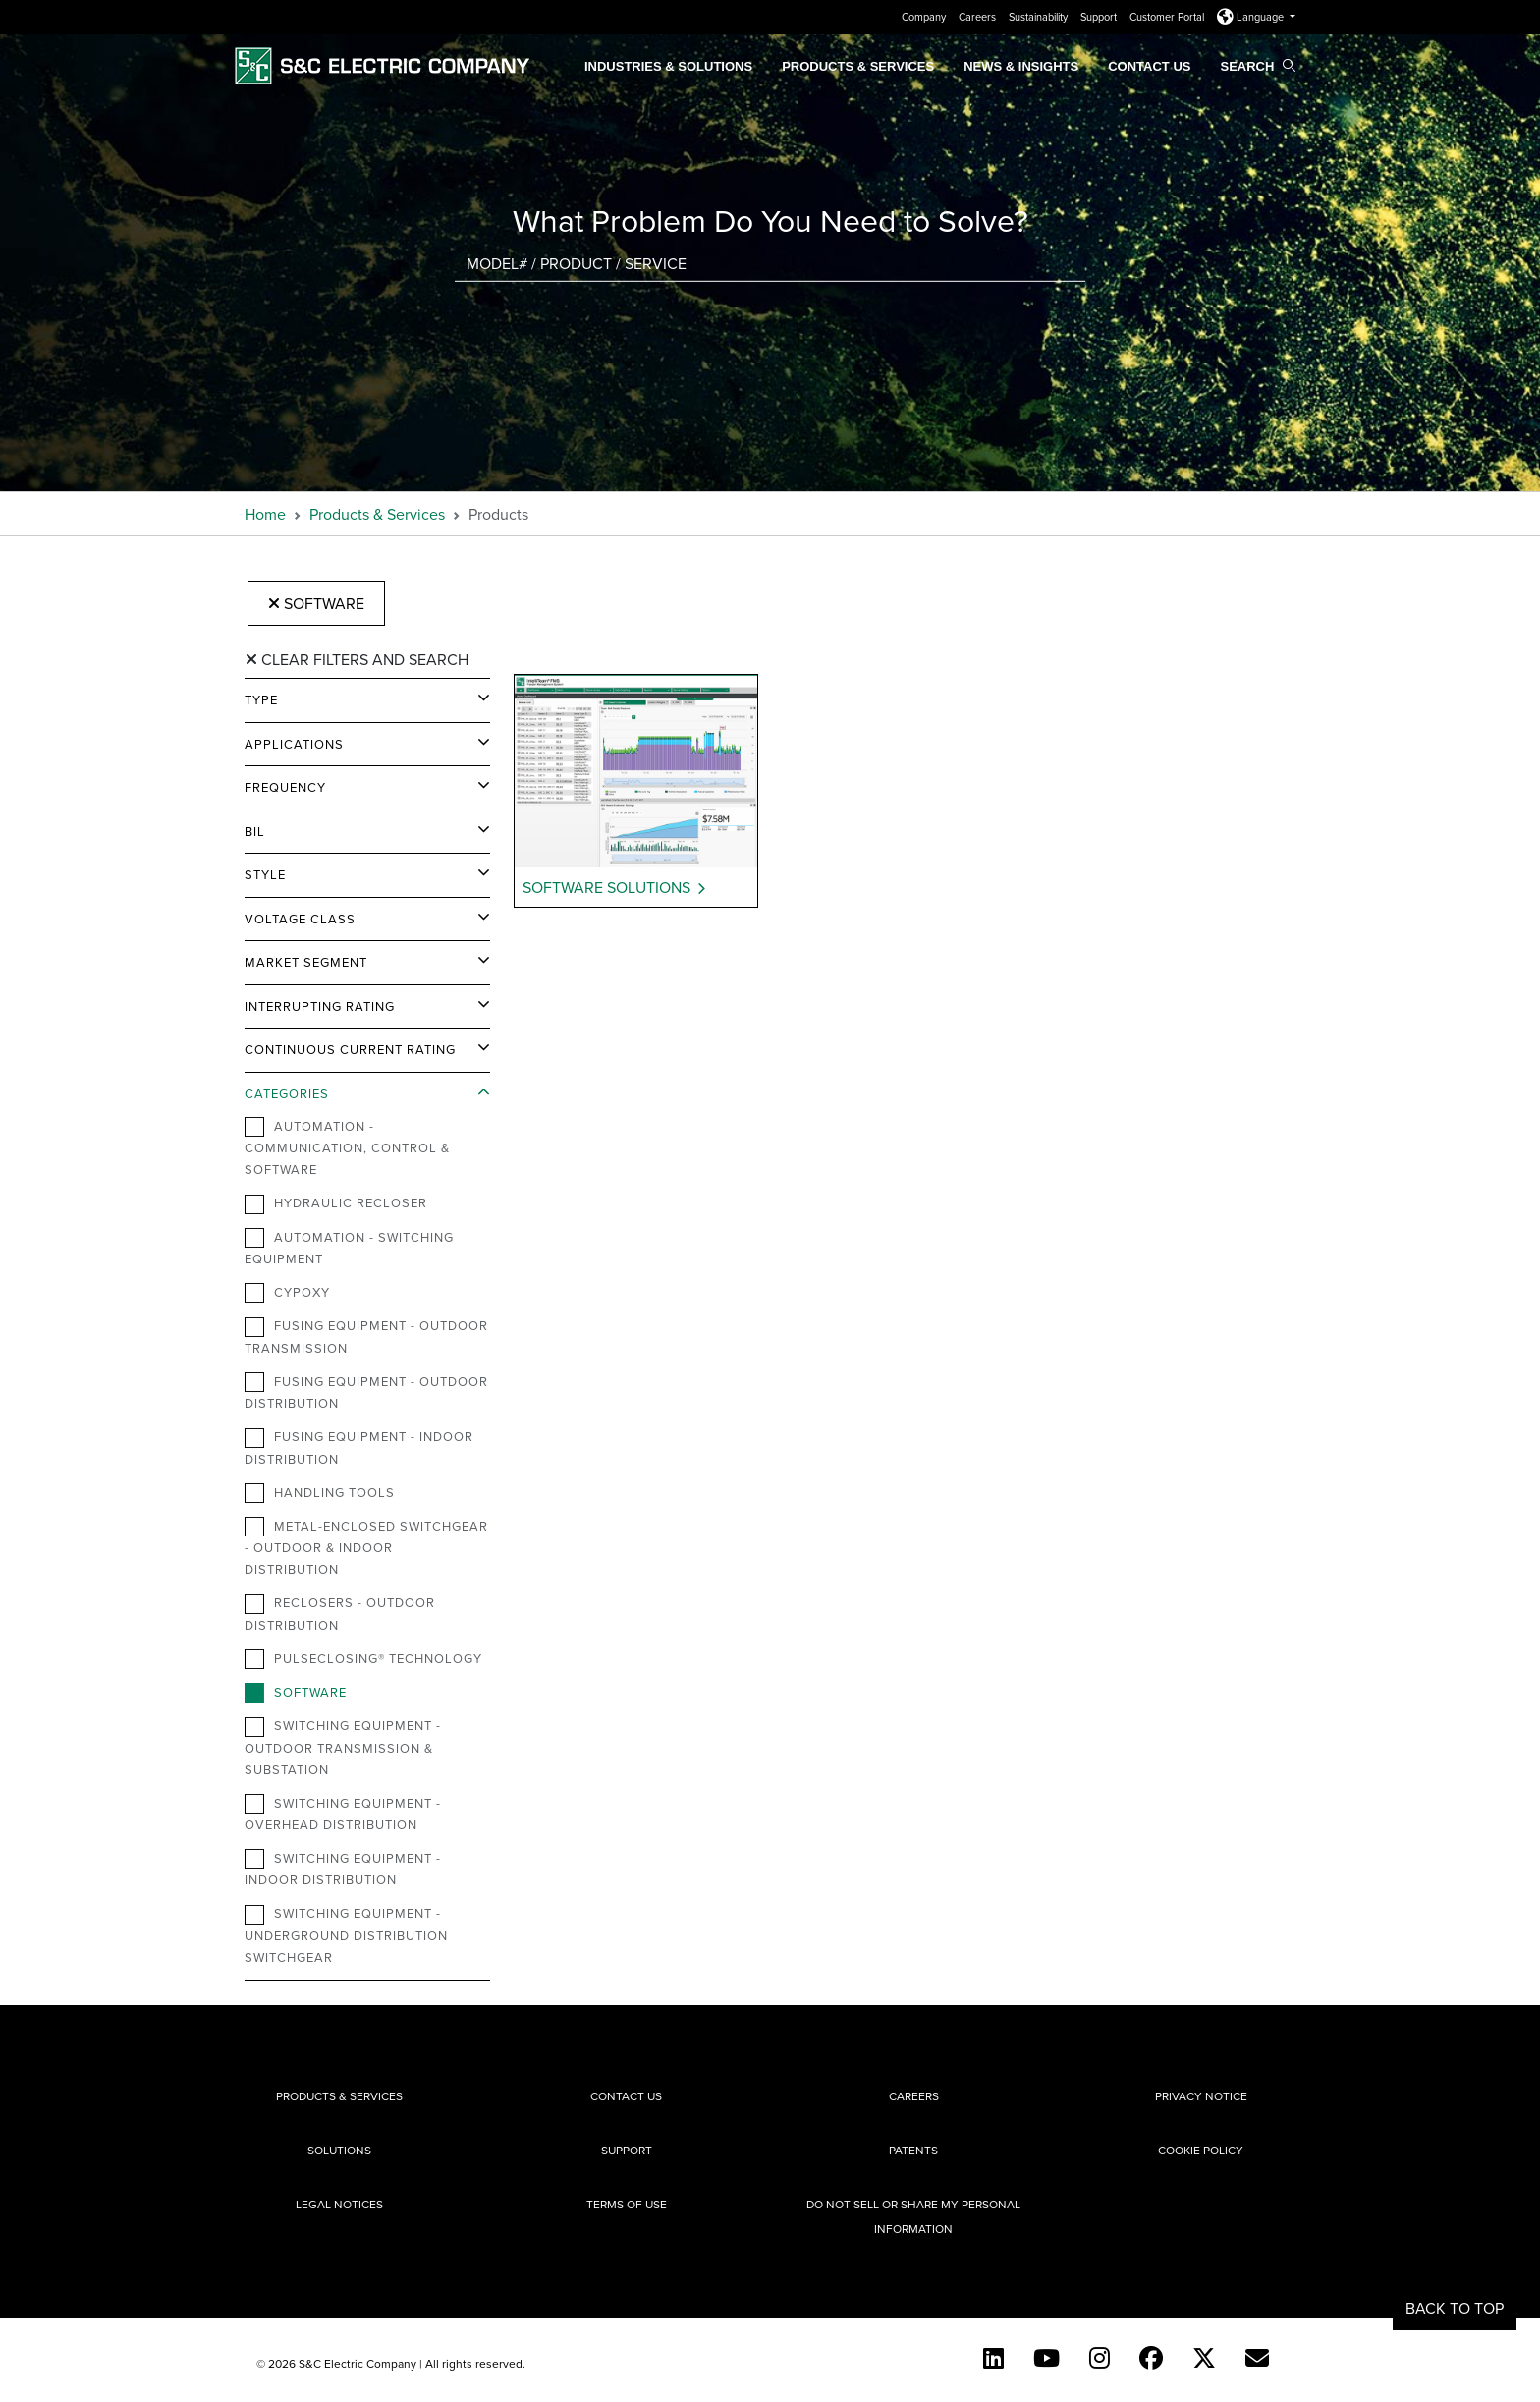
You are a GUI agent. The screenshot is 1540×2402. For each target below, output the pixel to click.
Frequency (285, 787)
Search (1257, 66)
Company (925, 17)
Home (265, 514)
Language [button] (1252, 17)
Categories (287, 1093)
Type (261, 699)
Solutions (339, 2150)
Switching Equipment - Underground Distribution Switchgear (346, 1934)
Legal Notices (339, 2204)
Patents (913, 2150)
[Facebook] (1151, 2357)
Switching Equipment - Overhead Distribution (343, 1813)
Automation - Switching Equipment (349, 1247)
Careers (979, 17)
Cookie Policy (1200, 2150)
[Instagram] (1099, 2357)
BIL (255, 831)
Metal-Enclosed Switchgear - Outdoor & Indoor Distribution (366, 1547)
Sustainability (1040, 17)
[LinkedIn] (993, 2357)
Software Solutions (606, 887)
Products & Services (858, 66)
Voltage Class (300, 918)
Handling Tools (320, 1493)
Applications (294, 744)
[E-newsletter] (1257, 2357)
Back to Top (1454, 2307)
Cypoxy (287, 1293)
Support (1100, 17)
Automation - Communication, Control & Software (347, 1147)
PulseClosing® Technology (363, 1659)
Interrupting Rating (320, 1006)
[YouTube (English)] (1046, 2357)
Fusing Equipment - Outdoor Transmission (366, 1336)
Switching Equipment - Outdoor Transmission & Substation (343, 1746)
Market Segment (306, 962)
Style (265, 874)
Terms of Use (626, 2204)
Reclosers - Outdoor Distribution (340, 1613)
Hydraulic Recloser (336, 1203)
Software (316, 603)
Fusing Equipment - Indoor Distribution (359, 1447)
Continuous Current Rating (350, 1049)
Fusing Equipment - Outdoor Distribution (366, 1392)
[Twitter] (1204, 2357)
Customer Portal (1168, 17)
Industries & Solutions (668, 66)
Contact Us (1149, 66)
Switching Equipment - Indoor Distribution (343, 1868)
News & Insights (1020, 66)
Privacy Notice (1201, 2096)
